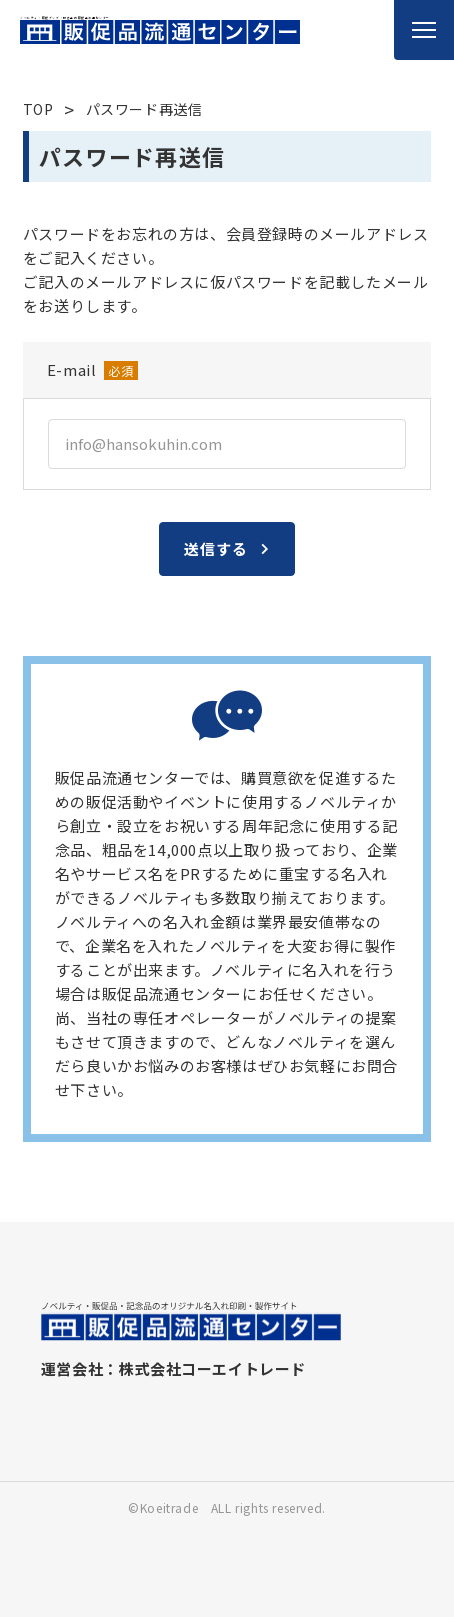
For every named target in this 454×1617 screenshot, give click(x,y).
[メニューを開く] (424, 30)
